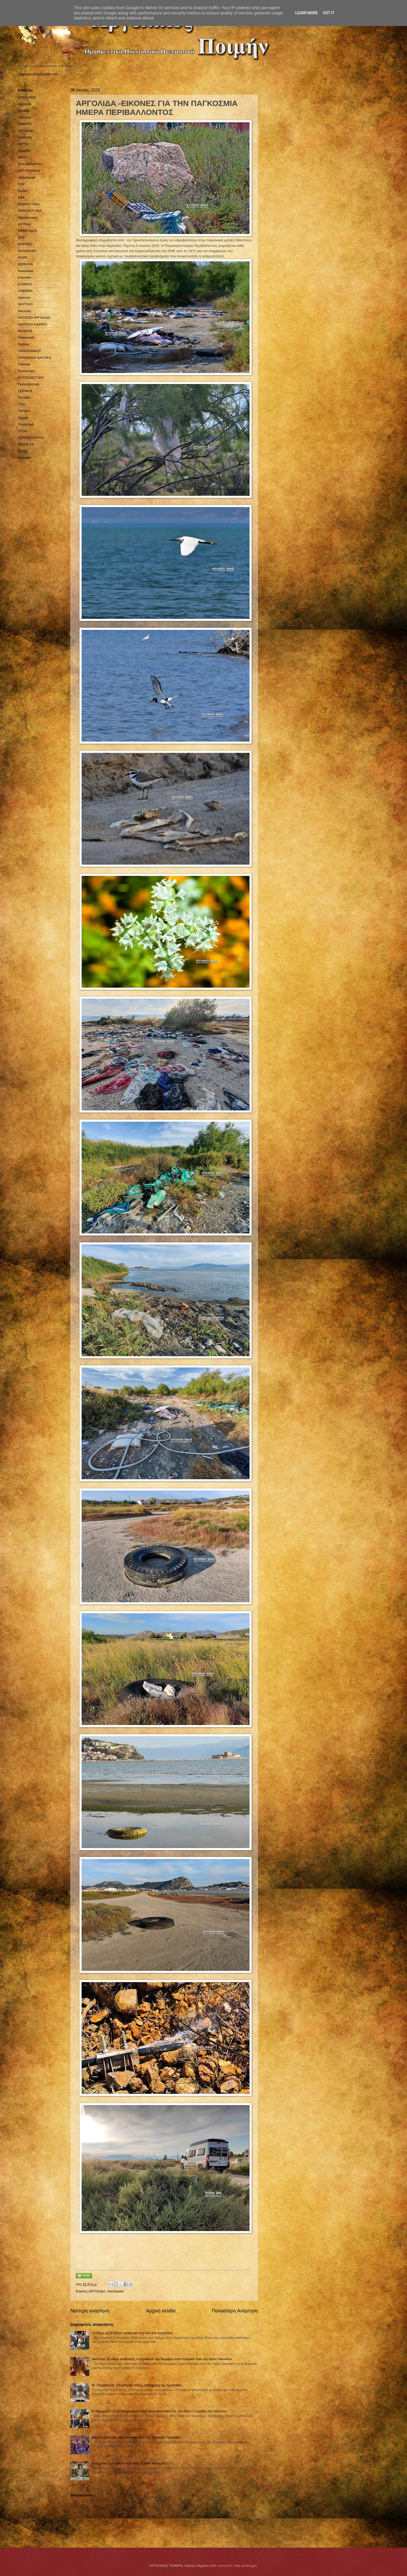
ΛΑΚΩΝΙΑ (25, 291)
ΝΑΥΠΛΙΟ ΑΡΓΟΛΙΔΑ (34, 318)
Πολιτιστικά (26, 371)
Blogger (251, 2566)
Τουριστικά (26, 424)
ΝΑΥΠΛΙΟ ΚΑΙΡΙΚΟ (32, 324)
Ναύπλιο (24, 311)
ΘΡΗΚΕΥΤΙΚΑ (28, 204)
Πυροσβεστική (28, 384)
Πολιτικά (24, 364)
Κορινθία (24, 277)
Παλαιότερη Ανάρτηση (235, 2310)
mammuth (224, 2566)
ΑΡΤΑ (22, 157)
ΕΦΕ (21, 197)
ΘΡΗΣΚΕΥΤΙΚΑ (29, 211)
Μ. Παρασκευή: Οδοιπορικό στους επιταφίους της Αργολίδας (137, 2385)
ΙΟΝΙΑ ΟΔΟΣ (27, 231)
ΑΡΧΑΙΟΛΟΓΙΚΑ (30, 164)
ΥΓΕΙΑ (22, 431)
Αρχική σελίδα (160, 2310)
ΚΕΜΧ (23, 257)
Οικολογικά (115, 2291)
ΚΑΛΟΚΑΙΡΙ (27, 251)
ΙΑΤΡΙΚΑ (24, 224)
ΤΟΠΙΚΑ (24, 411)
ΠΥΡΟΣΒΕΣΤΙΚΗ (31, 378)
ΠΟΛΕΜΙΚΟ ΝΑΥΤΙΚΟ (34, 358)
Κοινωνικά (25, 271)
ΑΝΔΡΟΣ (25, 124)
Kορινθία (24, 458)
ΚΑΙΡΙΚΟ (24, 244)
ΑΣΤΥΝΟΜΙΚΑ (29, 171)
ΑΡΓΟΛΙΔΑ (97, 2291)
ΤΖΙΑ (21, 404)
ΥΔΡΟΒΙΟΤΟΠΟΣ (31, 438)
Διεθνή (23, 191)
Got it (328, 13)
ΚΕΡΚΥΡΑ (25, 264)
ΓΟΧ (21, 184)
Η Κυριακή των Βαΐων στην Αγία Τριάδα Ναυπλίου (129, 2463)
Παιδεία (23, 344)
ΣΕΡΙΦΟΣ (25, 391)
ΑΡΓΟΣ (23, 144)
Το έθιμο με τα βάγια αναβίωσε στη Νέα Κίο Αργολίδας (132, 2333)
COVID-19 (25, 444)
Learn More (306, 13)
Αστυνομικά (26, 177)
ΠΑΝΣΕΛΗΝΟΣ (29, 351)
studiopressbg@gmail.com (38, 74)
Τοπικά (23, 418)
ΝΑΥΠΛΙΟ (25, 304)
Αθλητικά (24, 117)
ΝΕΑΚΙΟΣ (25, 331)
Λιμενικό (24, 298)
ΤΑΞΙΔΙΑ (24, 398)
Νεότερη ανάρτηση (89, 2310)
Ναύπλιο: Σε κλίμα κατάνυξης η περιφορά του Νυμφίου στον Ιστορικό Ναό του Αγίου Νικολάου (162, 2359)
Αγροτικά (24, 104)
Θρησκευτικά (27, 218)
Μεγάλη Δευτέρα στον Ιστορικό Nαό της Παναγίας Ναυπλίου (136, 2437)
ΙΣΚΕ (21, 237)
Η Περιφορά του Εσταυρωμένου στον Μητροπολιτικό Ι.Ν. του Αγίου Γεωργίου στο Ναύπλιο (159, 2411)
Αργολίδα (25, 137)
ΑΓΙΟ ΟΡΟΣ (27, 97)
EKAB (22, 451)
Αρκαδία (24, 151)
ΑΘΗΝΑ (24, 111)
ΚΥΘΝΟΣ (25, 284)
